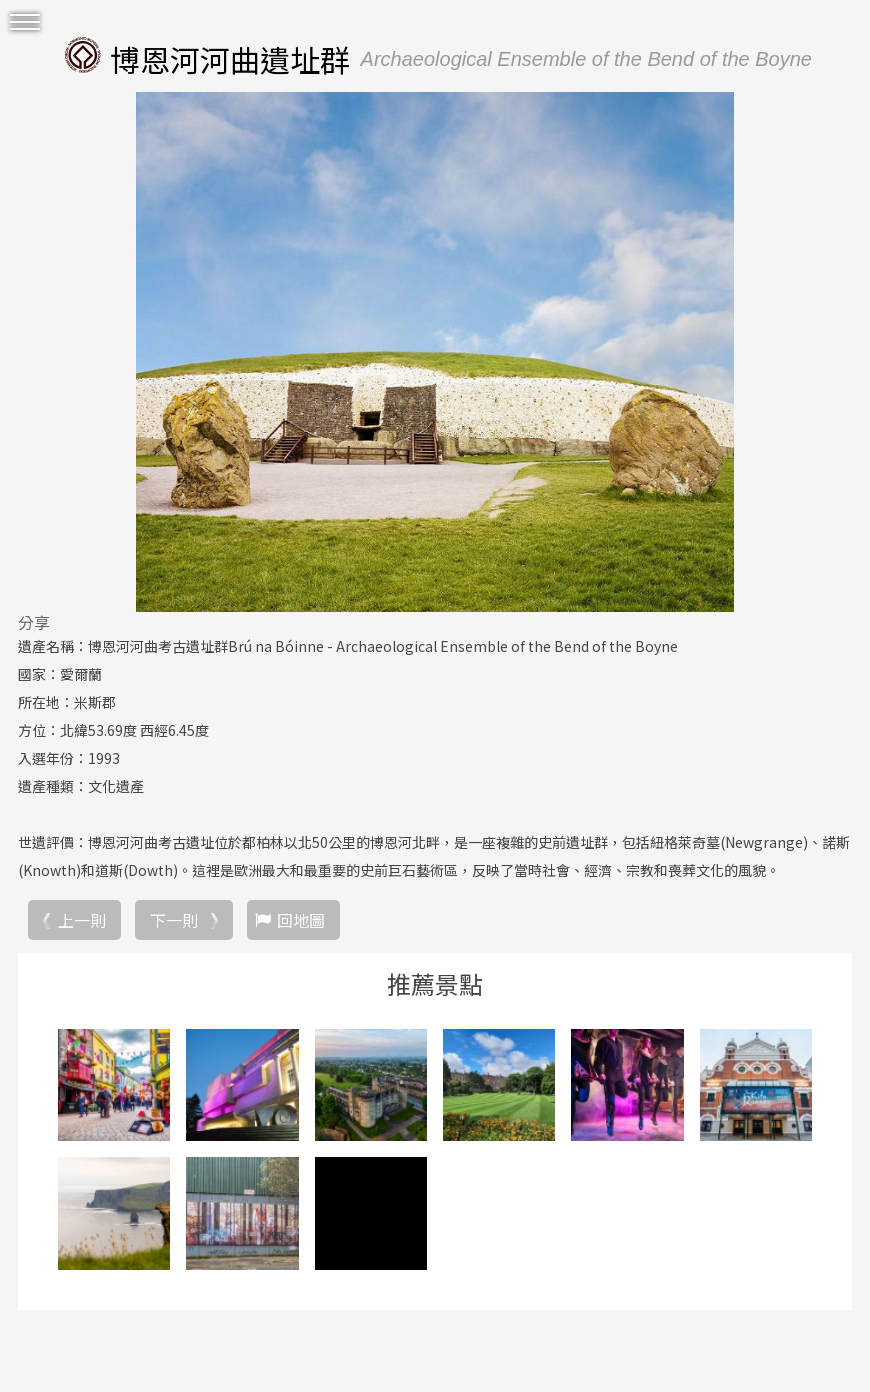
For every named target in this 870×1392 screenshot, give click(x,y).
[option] (435, 352)
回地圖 (301, 920)
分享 (34, 622)
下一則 (174, 920)
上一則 (82, 920)
